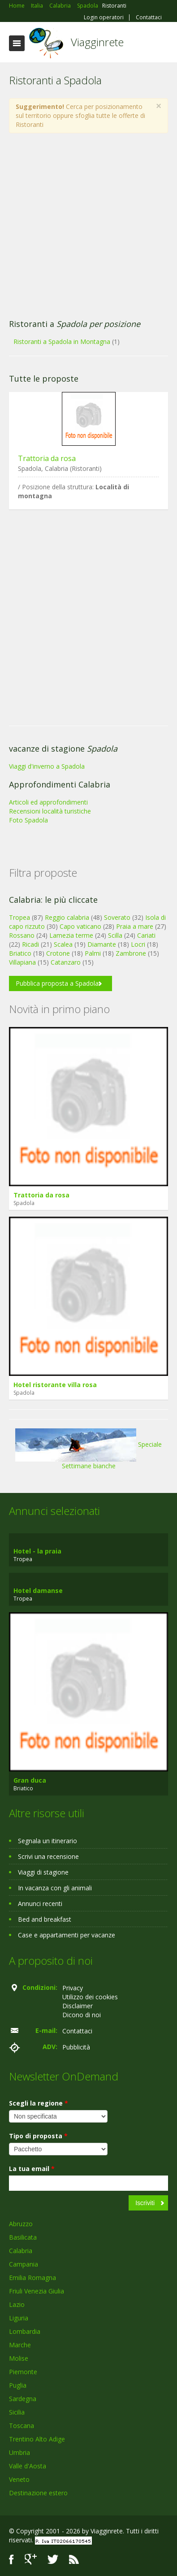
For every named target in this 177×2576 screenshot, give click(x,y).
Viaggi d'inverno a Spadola (47, 766)
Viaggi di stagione (43, 1872)
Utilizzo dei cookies (90, 1997)
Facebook (11, 2559)
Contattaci (149, 17)
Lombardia (24, 2331)
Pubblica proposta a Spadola (57, 983)
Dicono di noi (81, 2014)
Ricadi (30, 944)
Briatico (20, 953)
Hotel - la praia (37, 1551)
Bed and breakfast (44, 1919)
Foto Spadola (28, 820)
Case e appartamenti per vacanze (66, 1935)
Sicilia (17, 2412)
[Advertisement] (84, 226)
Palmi (93, 953)
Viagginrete (97, 42)
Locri (138, 944)
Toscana (21, 2425)
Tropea (19, 917)
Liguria (18, 2318)
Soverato (117, 917)
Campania (23, 2264)
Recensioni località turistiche (50, 811)
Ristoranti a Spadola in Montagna (61, 341)
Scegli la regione (38, 2103)
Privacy (72, 1988)
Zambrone (131, 953)
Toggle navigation (17, 43)
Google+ (31, 2559)
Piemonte (23, 2371)
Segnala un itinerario (47, 1840)
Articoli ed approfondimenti (48, 802)
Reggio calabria (67, 917)
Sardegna (22, 2398)
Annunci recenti (40, 1903)
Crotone (58, 953)
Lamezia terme (71, 935)
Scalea (63, 944)
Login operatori (104, 17)
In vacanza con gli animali (55, 1888)
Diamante (101, 944)
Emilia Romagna (32, 2277)
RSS (74, 2559)
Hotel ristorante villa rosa (55, 1384)
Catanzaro (66, 962)
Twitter (52, 2559)
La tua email (32, 2168)
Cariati (146, 935)
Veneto (19, 2479)
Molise (18, 2358)
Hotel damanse (38, 1590)
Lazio (17, 2304)
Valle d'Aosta (27, 2466)
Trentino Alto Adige (37, 2439)
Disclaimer (77, 2006)
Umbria (19, 2452)
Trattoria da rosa (47, 458)
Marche (20, 2345)
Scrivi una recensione (48, 1856)
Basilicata (23, 2237)
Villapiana (22, 962)
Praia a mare (134, 926)
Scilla (115, 935)
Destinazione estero (38, 2493)
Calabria (20, 2250)
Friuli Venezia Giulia (36, 2291)
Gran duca (29, 1780)
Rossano (22, 935)
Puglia (17, 2385)
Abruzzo (21, 2223)
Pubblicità (76, 2047)
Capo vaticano (80, 926)
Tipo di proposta (38, 2136)
